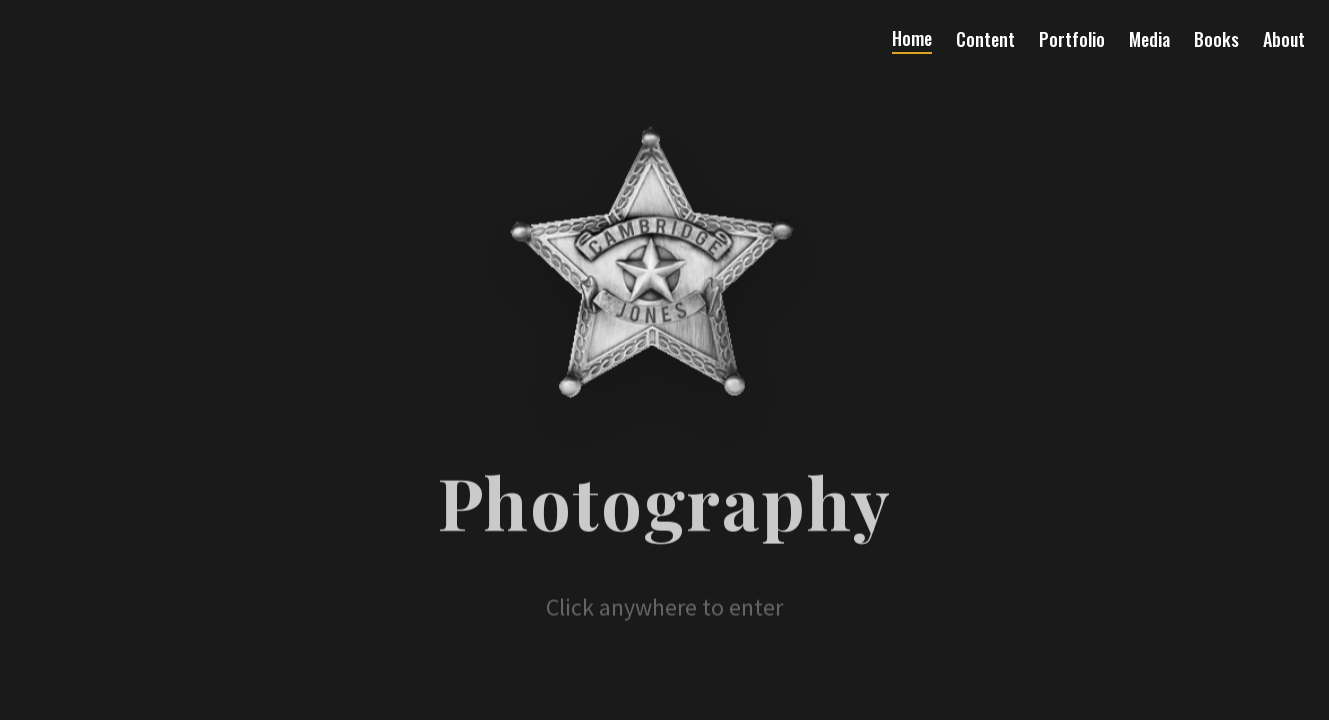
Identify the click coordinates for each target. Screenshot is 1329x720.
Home (912, 38)
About (1284, 39)
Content (985, 39)
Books (1216, 39)
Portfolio (1072, 39)
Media (1149, 39)
